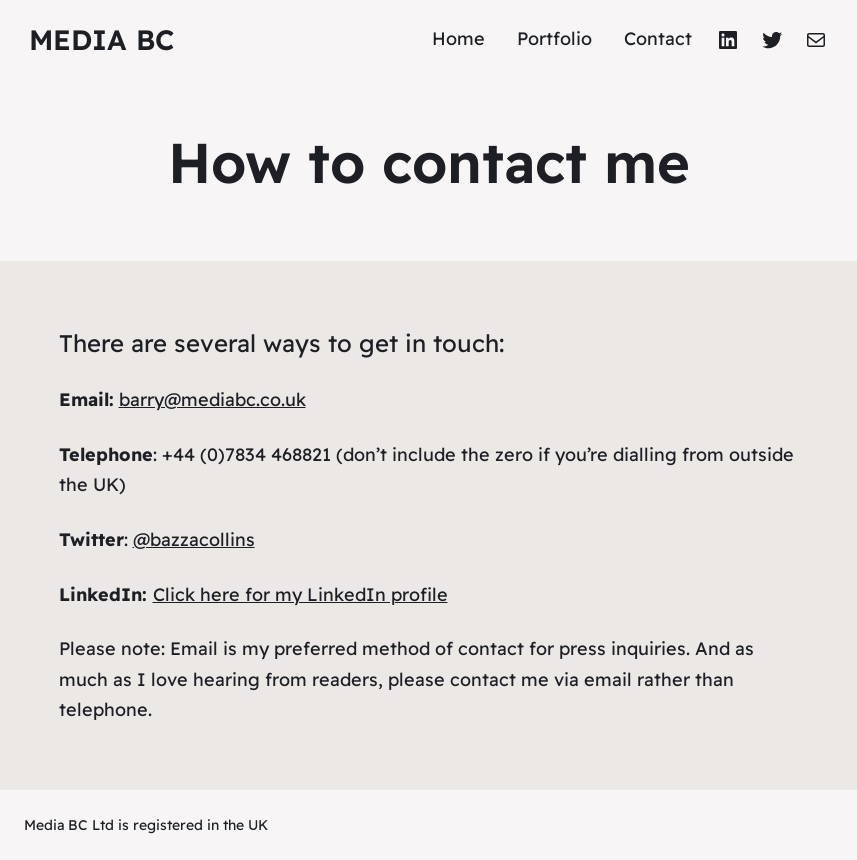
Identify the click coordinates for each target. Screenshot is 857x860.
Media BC (101, 39)
